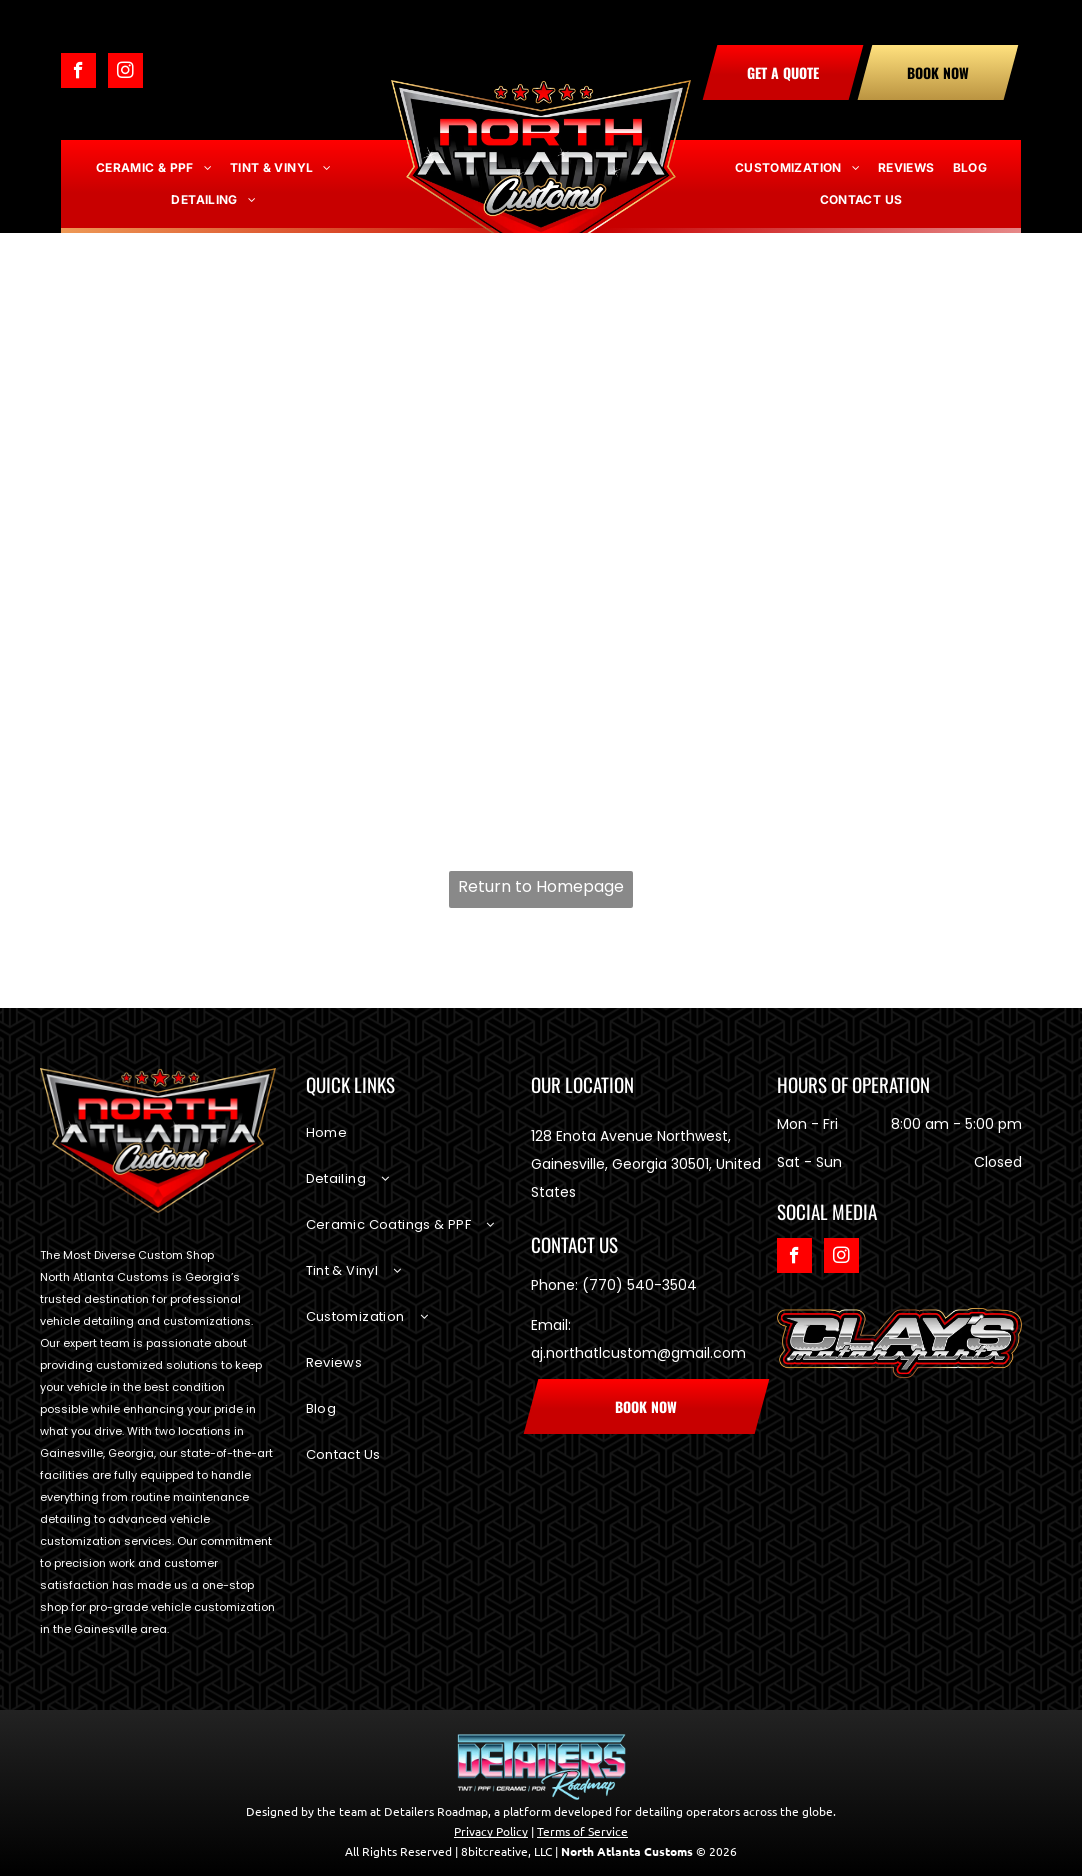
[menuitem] (154, 168)
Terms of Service (582, 1831)
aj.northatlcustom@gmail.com (638, 1353)
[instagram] (125, 73)
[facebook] (78, 73)
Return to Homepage (541, 886)
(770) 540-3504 (639, 1285)
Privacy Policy (491, 1831)
